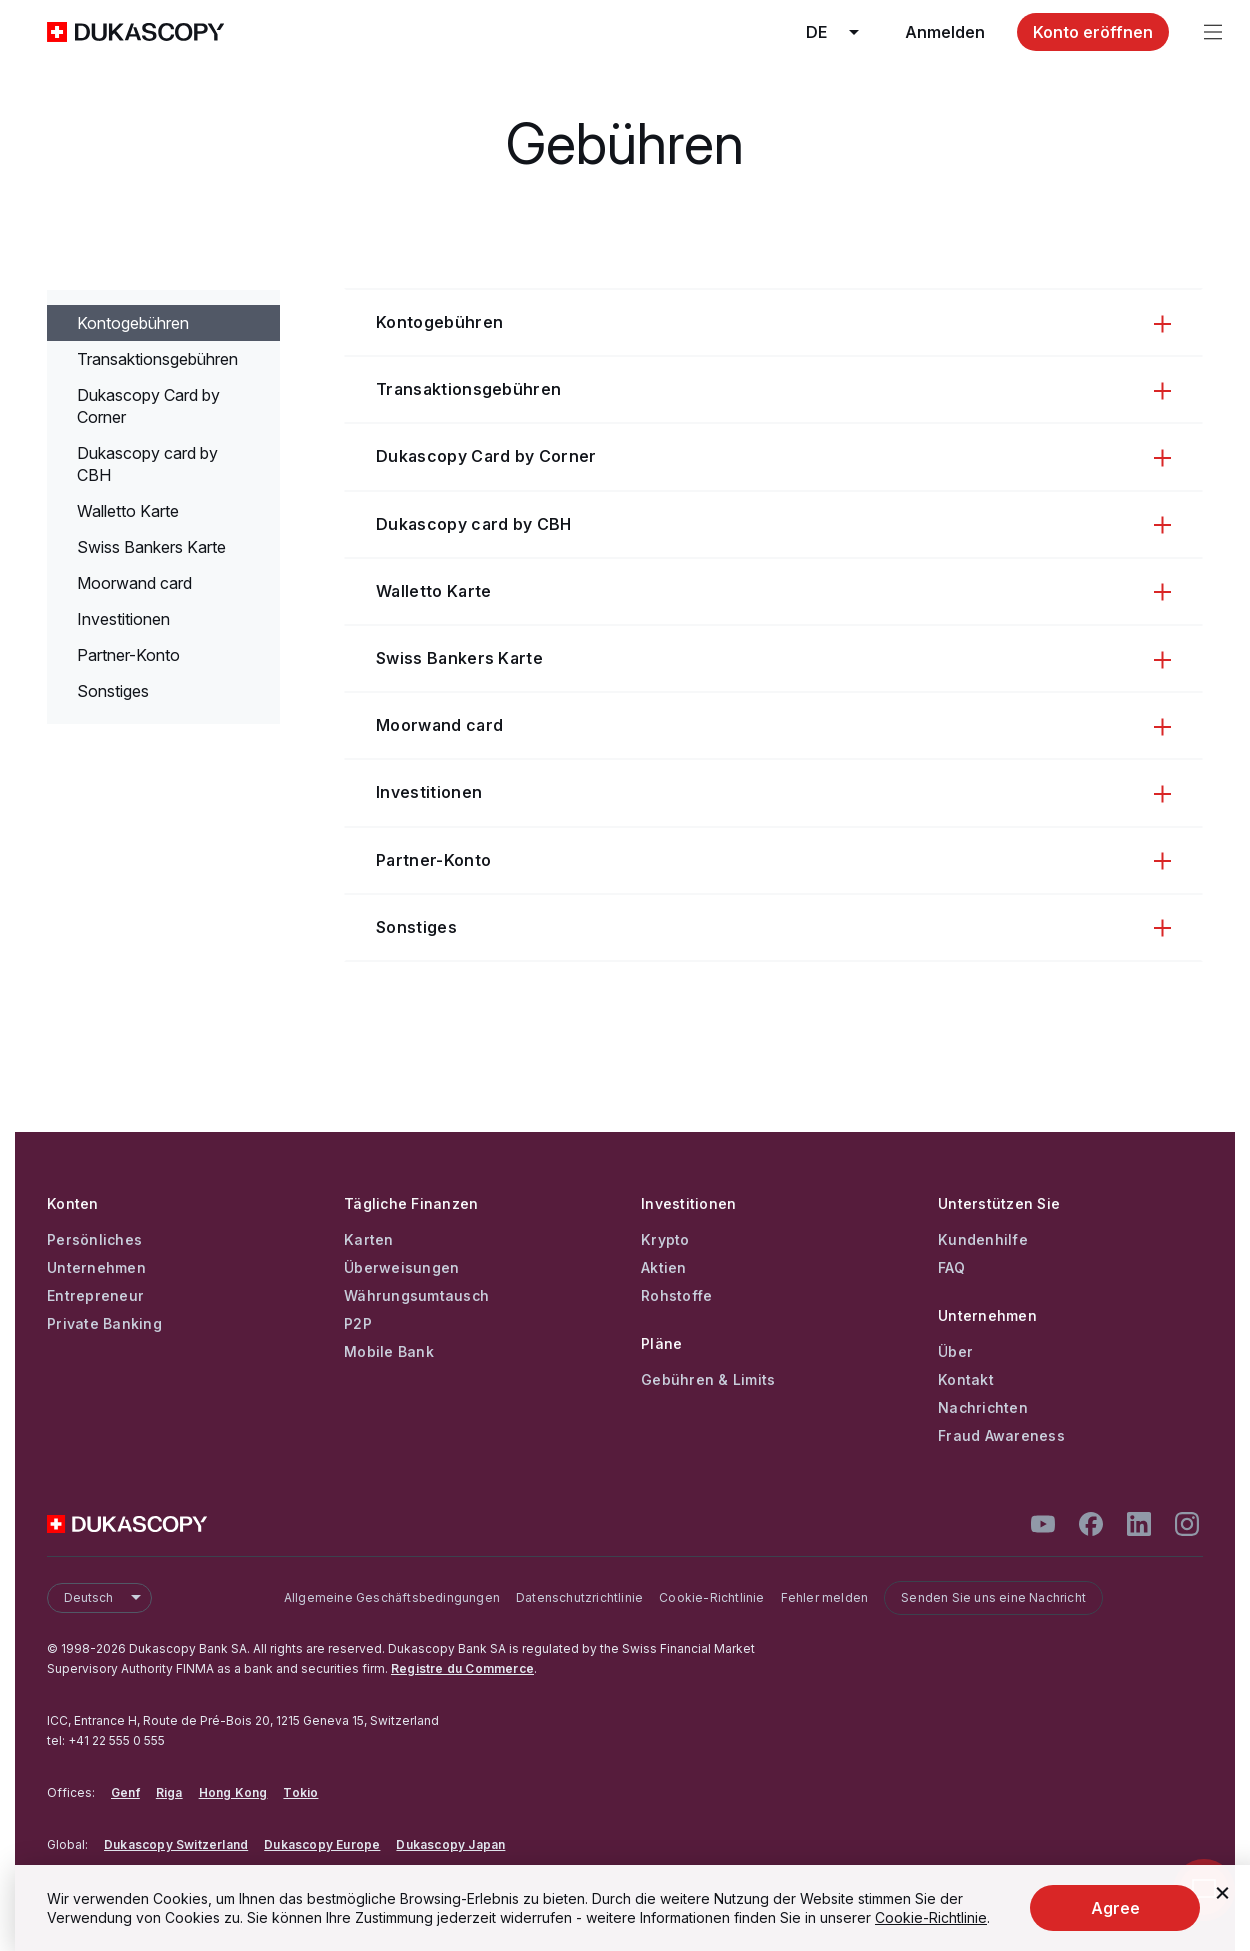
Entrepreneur (95, 1296)
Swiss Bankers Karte (151, 547)
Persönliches (94, 1240)
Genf (125, 1792)
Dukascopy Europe (322, 1844)
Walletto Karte (128, 511)
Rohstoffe (676, 1296)
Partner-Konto (128, 655)
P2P (358, 1324)
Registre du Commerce (462, 1668)
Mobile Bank (389, 1352)
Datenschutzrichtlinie (579, 1597)
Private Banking (104, 1324)
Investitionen (123, 619)
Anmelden (945, 32)
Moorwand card (134, 583)
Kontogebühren (133, 323)
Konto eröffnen (1093, 32)
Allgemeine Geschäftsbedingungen (392, 1597)
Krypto (665, 1240)
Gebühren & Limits (708, 1380)
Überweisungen (401, 1268)
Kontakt (966, 1380)
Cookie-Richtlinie (711, 1597)
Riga (169, 1792)
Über (955, 1352)
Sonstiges (113, 691)
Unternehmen (96, 1268)
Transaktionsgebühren (157, 359)
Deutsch (107, 1598)
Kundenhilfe (983, 1240)
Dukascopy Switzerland (176, 1844)
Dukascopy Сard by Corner (148, 406)
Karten (369, 1240)
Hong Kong (233, 1792)
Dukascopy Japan (450, 1844)
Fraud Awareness (1001, 1436)
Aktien (664, 1268)
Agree (1115, 1908)
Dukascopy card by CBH (147, 464)
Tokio (300, 1792)
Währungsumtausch (416, 1296)
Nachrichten (983, 1408)
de (839, 32)
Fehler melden (825, 1597)
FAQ (951, 1268)
